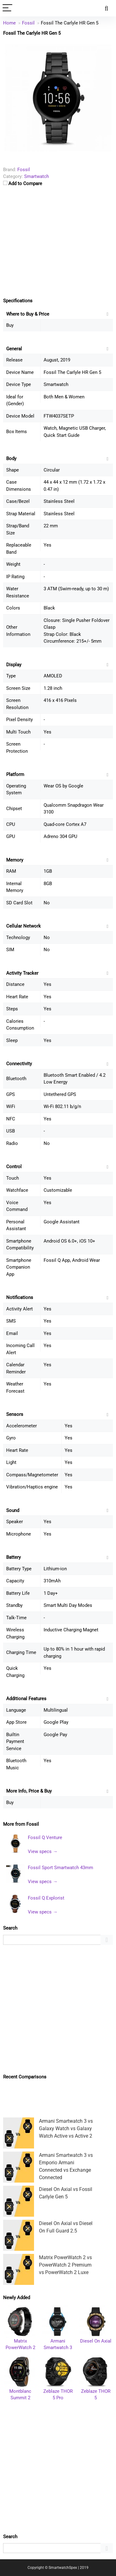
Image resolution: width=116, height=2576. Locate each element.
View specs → (43, 1851)
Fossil (32, 1824)
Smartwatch (36, 176)
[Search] (106, 8)
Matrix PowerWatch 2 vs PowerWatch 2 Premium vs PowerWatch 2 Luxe (65, 2265)
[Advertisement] (58, 2009)
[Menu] (7, 8)
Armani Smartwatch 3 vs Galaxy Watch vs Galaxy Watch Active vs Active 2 (66, 2128)
